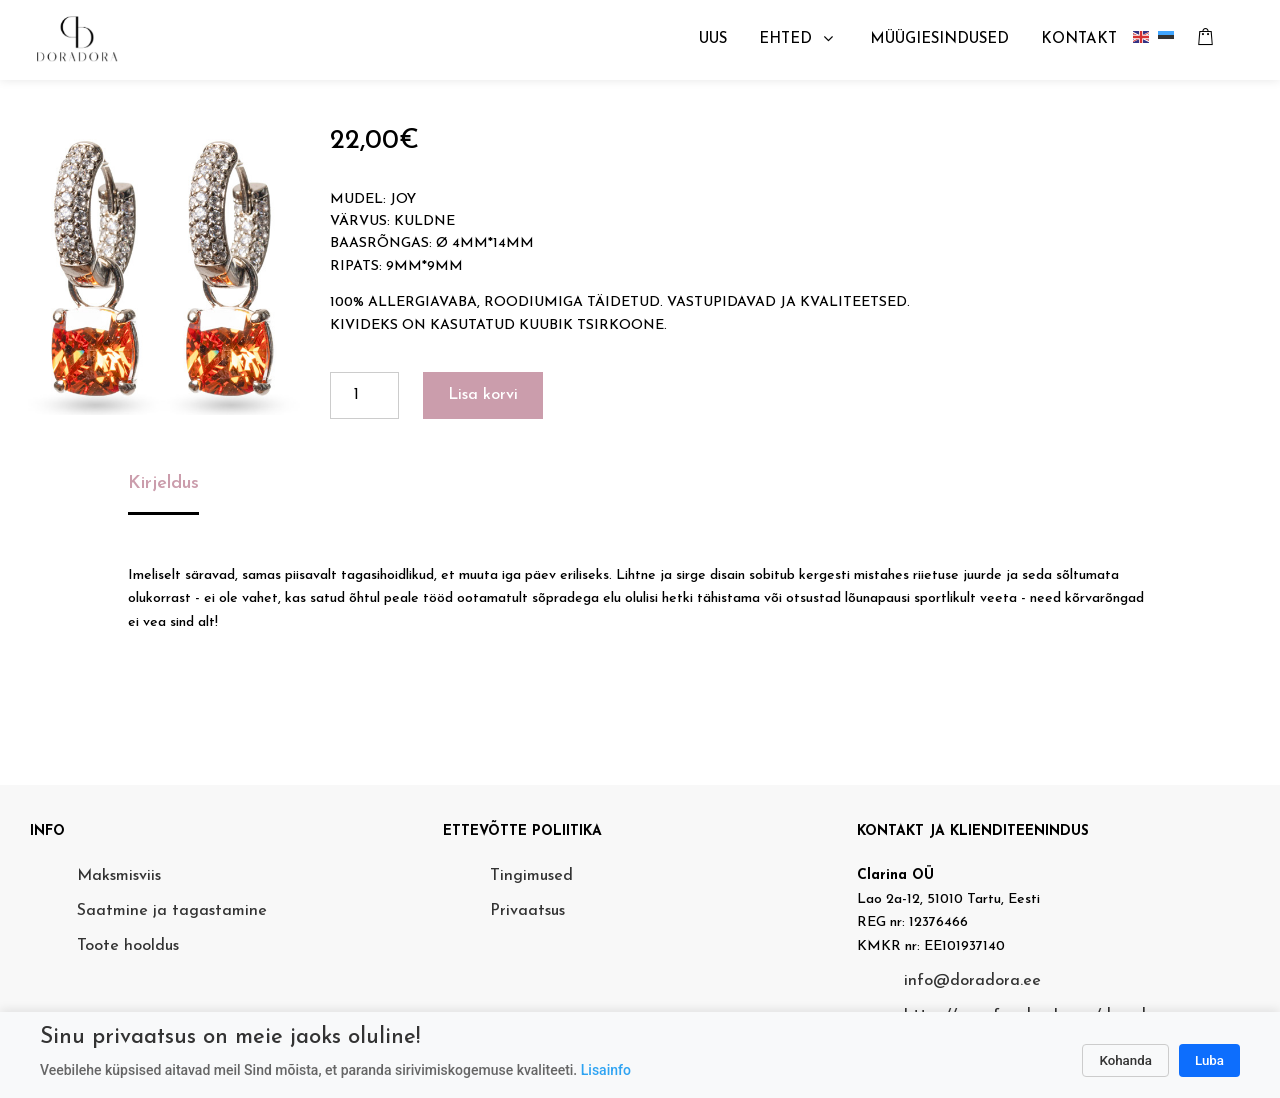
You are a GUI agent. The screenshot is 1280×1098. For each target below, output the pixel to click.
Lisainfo (606, 1070)
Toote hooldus (128, 946)
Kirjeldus (163, 483)
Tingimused (531, 876)
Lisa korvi (483, 395)
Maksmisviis (119, 876)
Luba (1209, 1060)
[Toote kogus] (364, 395)
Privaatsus (527, 911)
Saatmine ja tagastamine (172, 911)
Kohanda (1125, 1060)
